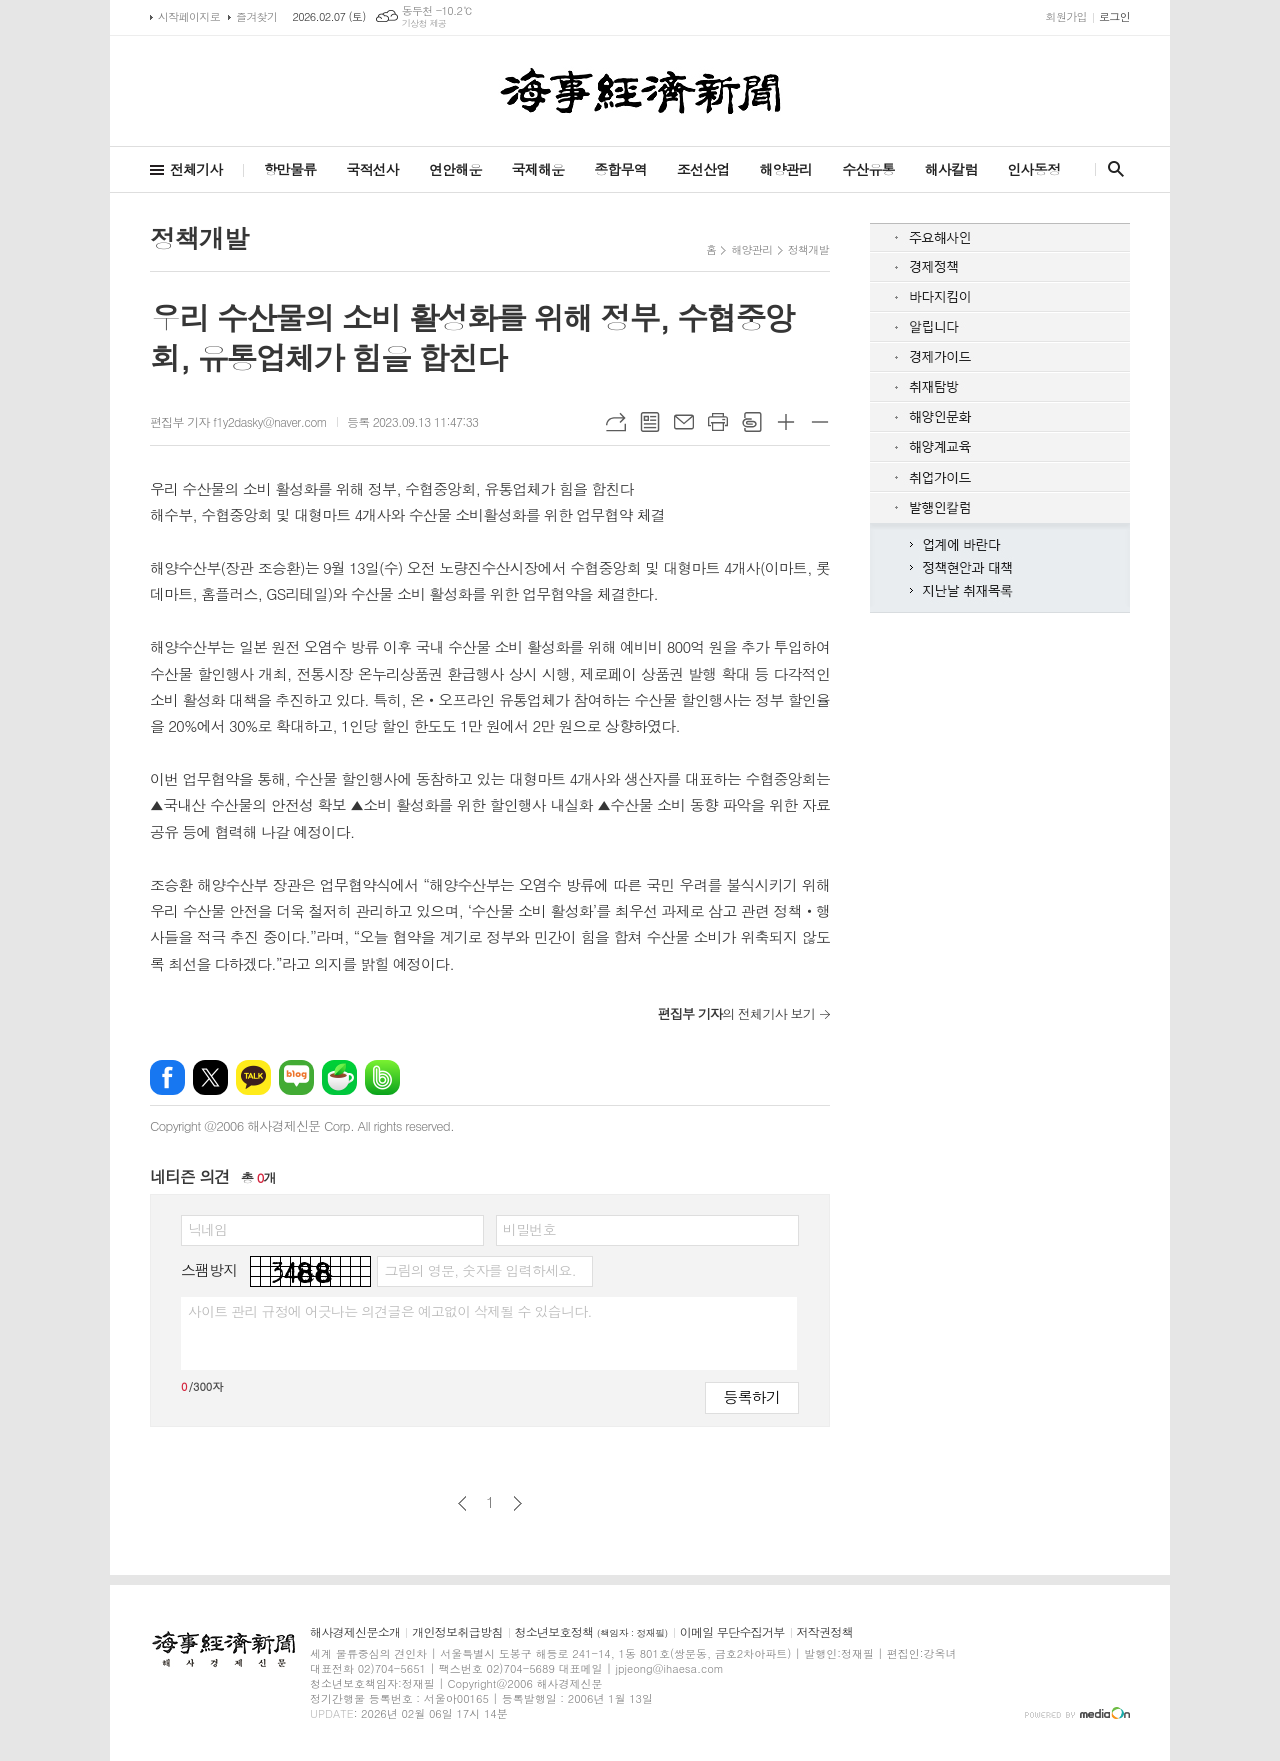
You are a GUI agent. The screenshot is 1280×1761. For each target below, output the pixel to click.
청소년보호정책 (591, 1632)
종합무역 (620, 169)
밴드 (382, 1077)
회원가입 (1066, 16)
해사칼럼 (951, 169)
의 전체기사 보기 (736, 1013)
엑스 (210, 1077)
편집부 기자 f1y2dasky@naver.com (238, 421)
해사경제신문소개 (355, 1632)
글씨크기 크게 (786, 422)
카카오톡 (253, 1077)
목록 (650, 422)
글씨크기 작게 (820, 422)
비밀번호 (529, 1229)
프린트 (718, 422)
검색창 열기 (1111, 169)
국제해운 (538, 169)
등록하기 (752, 1396)
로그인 (1114, 16)
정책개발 (808, 249)
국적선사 (372, 169)
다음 (517, 1503)
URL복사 (616, 422)
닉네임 (207, 1229)
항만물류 (290, 169)
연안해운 (455, 169)
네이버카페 (339, 1077)
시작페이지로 (189, 16)
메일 (684, 422)
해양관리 (785, 169)
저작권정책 (825, 1632)
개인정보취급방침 (457, 1632)
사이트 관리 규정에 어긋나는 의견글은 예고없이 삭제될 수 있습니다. (390, 1311)
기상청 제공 (424, 23)
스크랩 (752, 422)
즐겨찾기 (256, 16)
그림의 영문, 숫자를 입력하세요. (479, 1270)
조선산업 (703, 169)
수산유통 (868, 169)
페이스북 (167, 1077)
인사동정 (1033, 169)
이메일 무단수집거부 (732, 1632)
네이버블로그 (296, 1077)
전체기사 (196, 169)
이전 (462, 1503)
